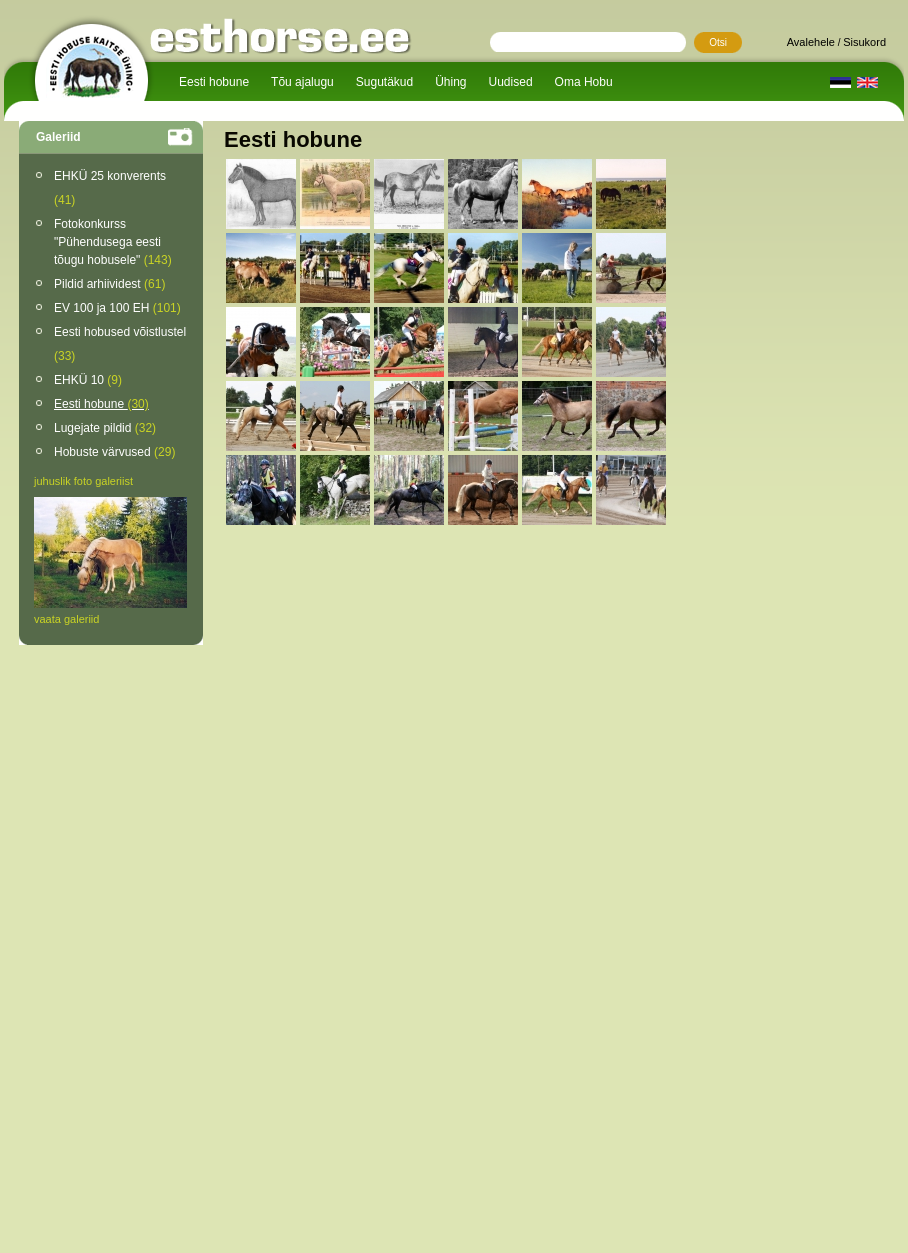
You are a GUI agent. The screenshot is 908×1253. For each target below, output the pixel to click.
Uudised (511, 82)
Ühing (450, 82)
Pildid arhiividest (109, 284)
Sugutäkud (384, 82)
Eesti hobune (214, 82)
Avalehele (811, 42)
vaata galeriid (66, 619)
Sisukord (864, 42)
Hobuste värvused (114, 452)
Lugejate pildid (105, 428)
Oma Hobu (584, 82)
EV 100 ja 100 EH (117, 308)
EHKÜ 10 (88, 380)
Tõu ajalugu (302, 82)
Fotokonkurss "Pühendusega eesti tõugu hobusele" (113, 242)
